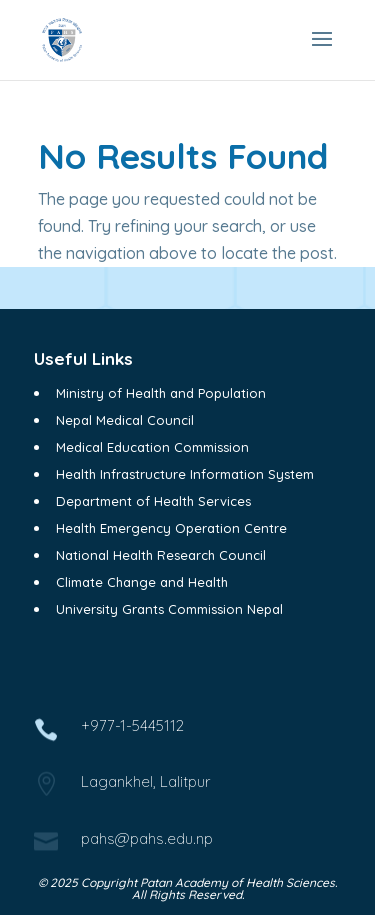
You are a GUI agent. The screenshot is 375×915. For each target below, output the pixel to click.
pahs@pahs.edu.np (147, 838)
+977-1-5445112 (132, 725)
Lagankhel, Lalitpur (145, 781)
